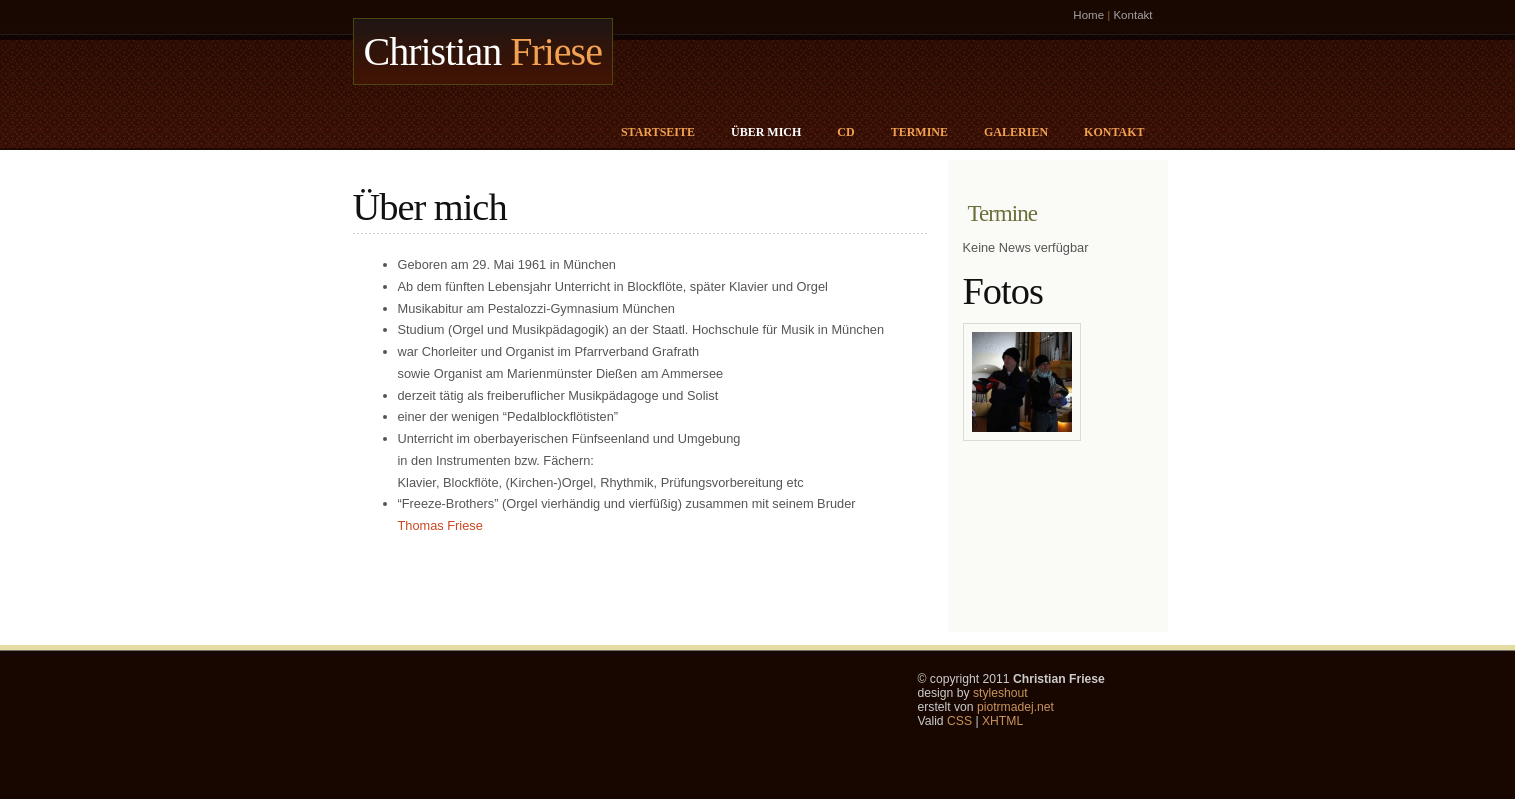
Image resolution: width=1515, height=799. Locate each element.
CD (845, 132)
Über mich (766, 132)
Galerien (1016, 132)
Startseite (658, 132)
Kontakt (1132, 15)
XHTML (1002, 721)
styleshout (1000, 693)
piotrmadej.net (1015, 707)
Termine (919, 132)
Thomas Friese (440, 525)
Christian (483, 51)
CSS (959, 721)
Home (1088, 15)
